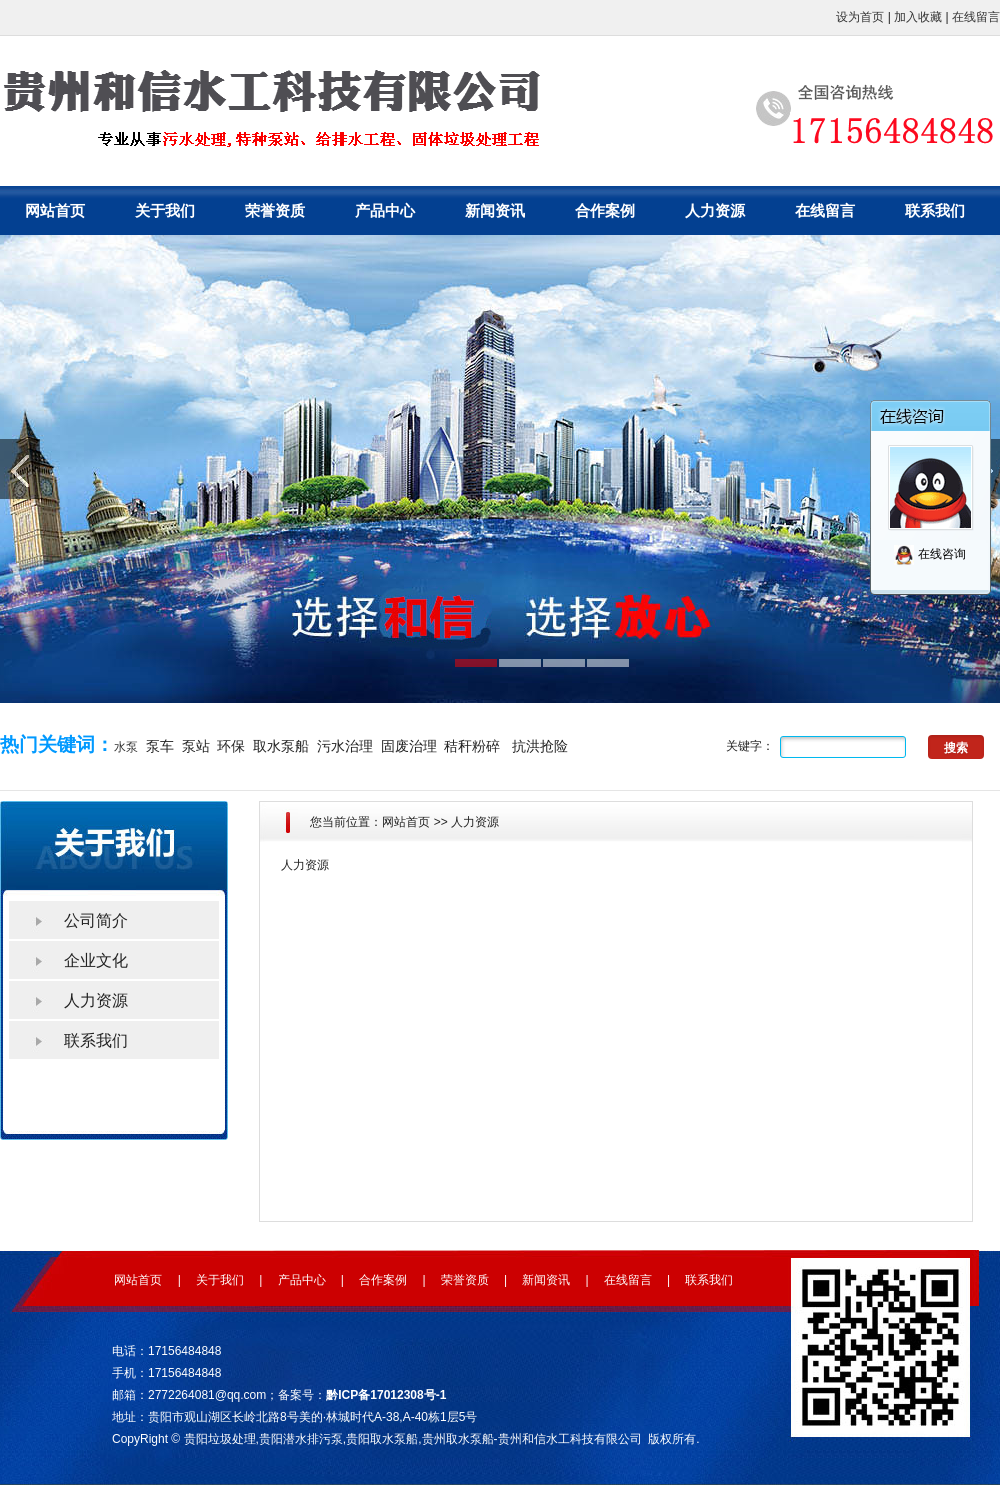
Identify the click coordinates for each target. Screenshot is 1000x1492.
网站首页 (55, 210)
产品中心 (385, 210)
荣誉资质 (275, 210)
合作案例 (605, 210)
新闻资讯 (495, 210)
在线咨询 (929, 554)
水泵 (126, 747)
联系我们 (935, 210)
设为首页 (860, 17)
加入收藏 (918, 17)
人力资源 (715, 210)
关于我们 (165, 210)
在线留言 (976, 17)
